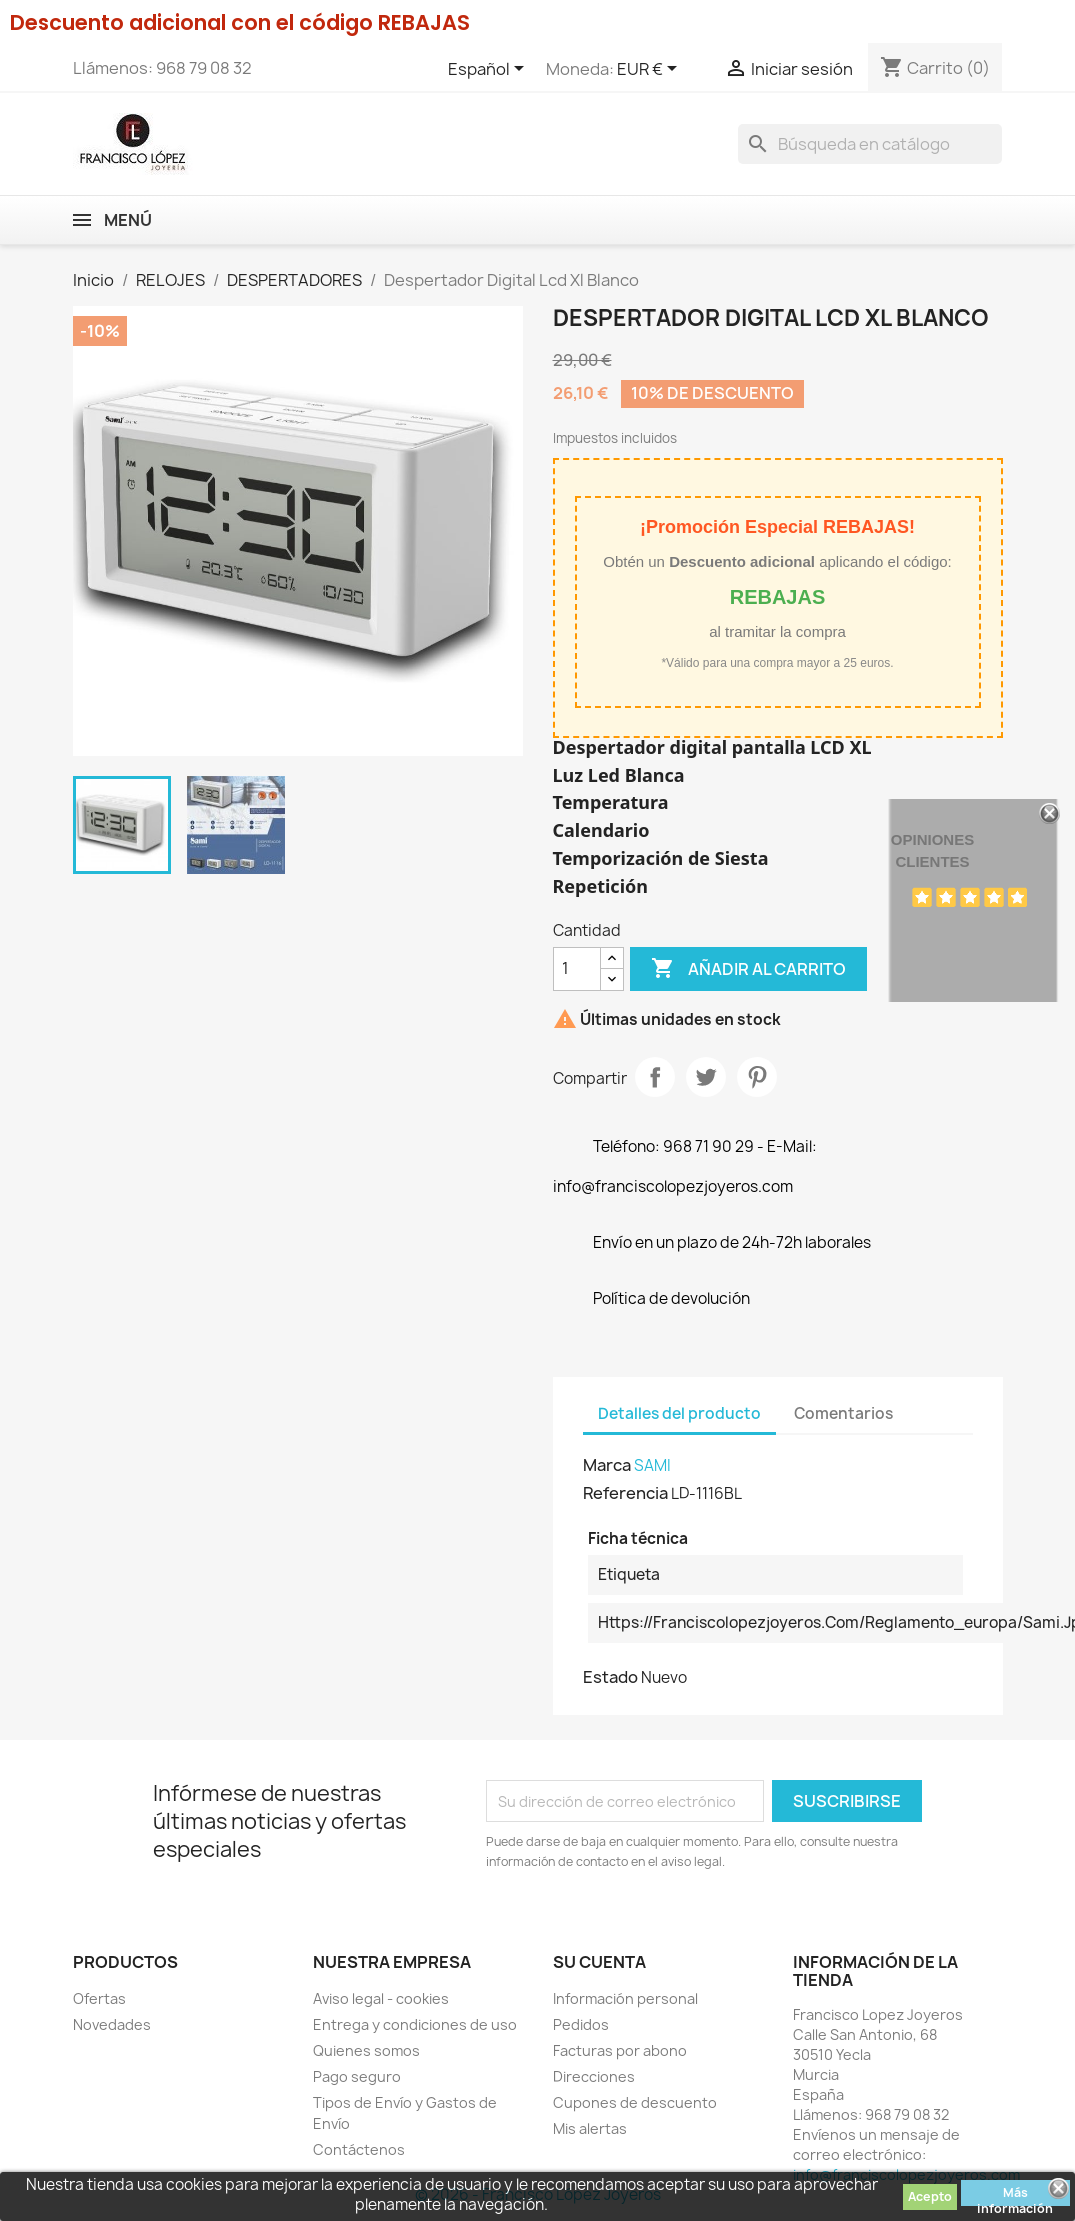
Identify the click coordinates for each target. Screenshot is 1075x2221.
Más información (1015, 2195)
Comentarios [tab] (843, 1413)
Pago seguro (357, 2076)
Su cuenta (599, 1962)
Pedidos (581, 2024)
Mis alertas (590, 2128)
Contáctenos (359, 2149)
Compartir (655, 1077)
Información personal (625, 1998)
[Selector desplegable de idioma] (489, 70)
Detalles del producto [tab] (679, 1413)
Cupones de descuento (635, 2102)
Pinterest (757, 1077)
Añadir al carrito (748, 969)
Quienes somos (366, 2050)
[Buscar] (870, 144)
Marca (607, 1465)
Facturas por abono (620, 2050)
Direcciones (594, 2076)
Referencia (625, 1493)
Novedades (112, 2024)
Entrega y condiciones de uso (415, 2024)
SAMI (652, 1465)
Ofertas (99, 1998)
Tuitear (706, 1077)
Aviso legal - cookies (381, 1998)
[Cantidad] (577, 969)
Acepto (930, 2196)
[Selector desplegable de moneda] (650, 70)
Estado (610, 1677)
